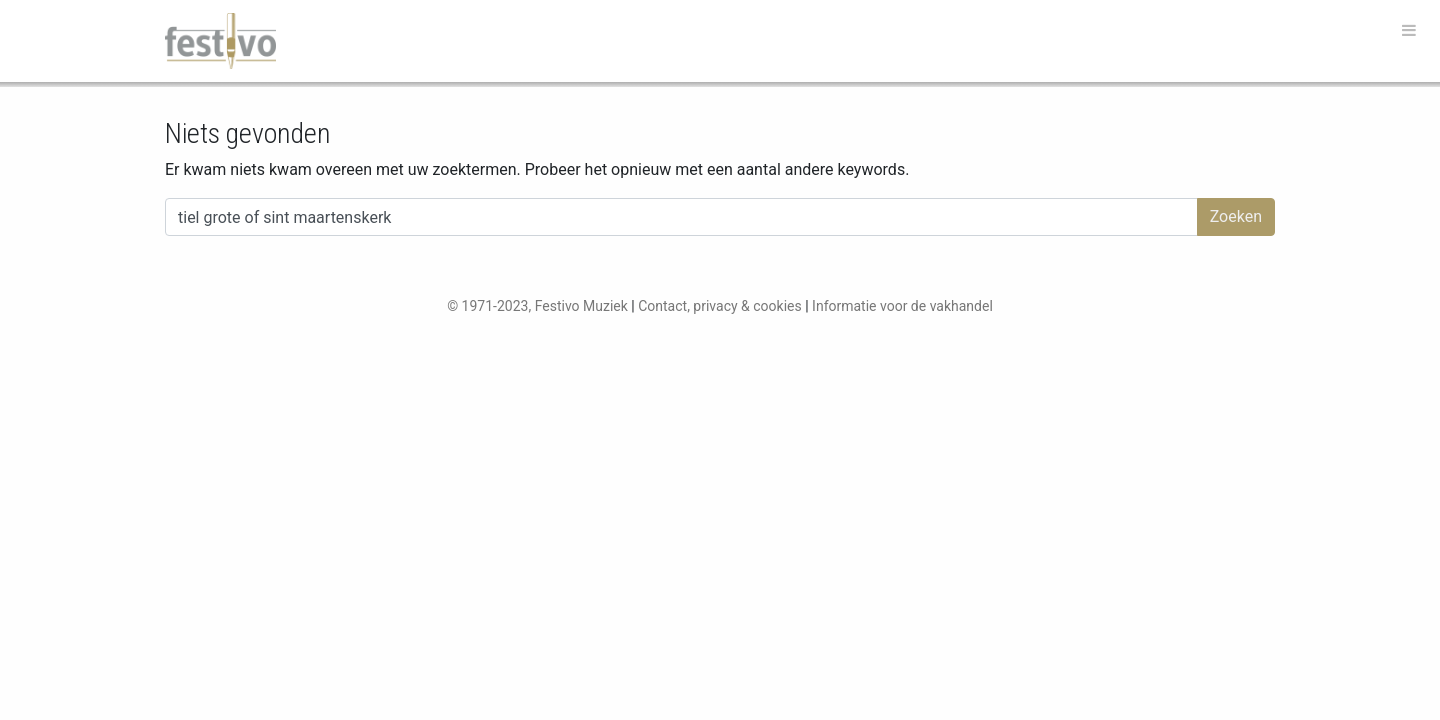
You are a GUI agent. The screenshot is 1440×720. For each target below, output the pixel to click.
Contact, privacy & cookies (720, 306)
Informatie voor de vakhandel (902, 306)
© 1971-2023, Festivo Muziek (537, 306)
